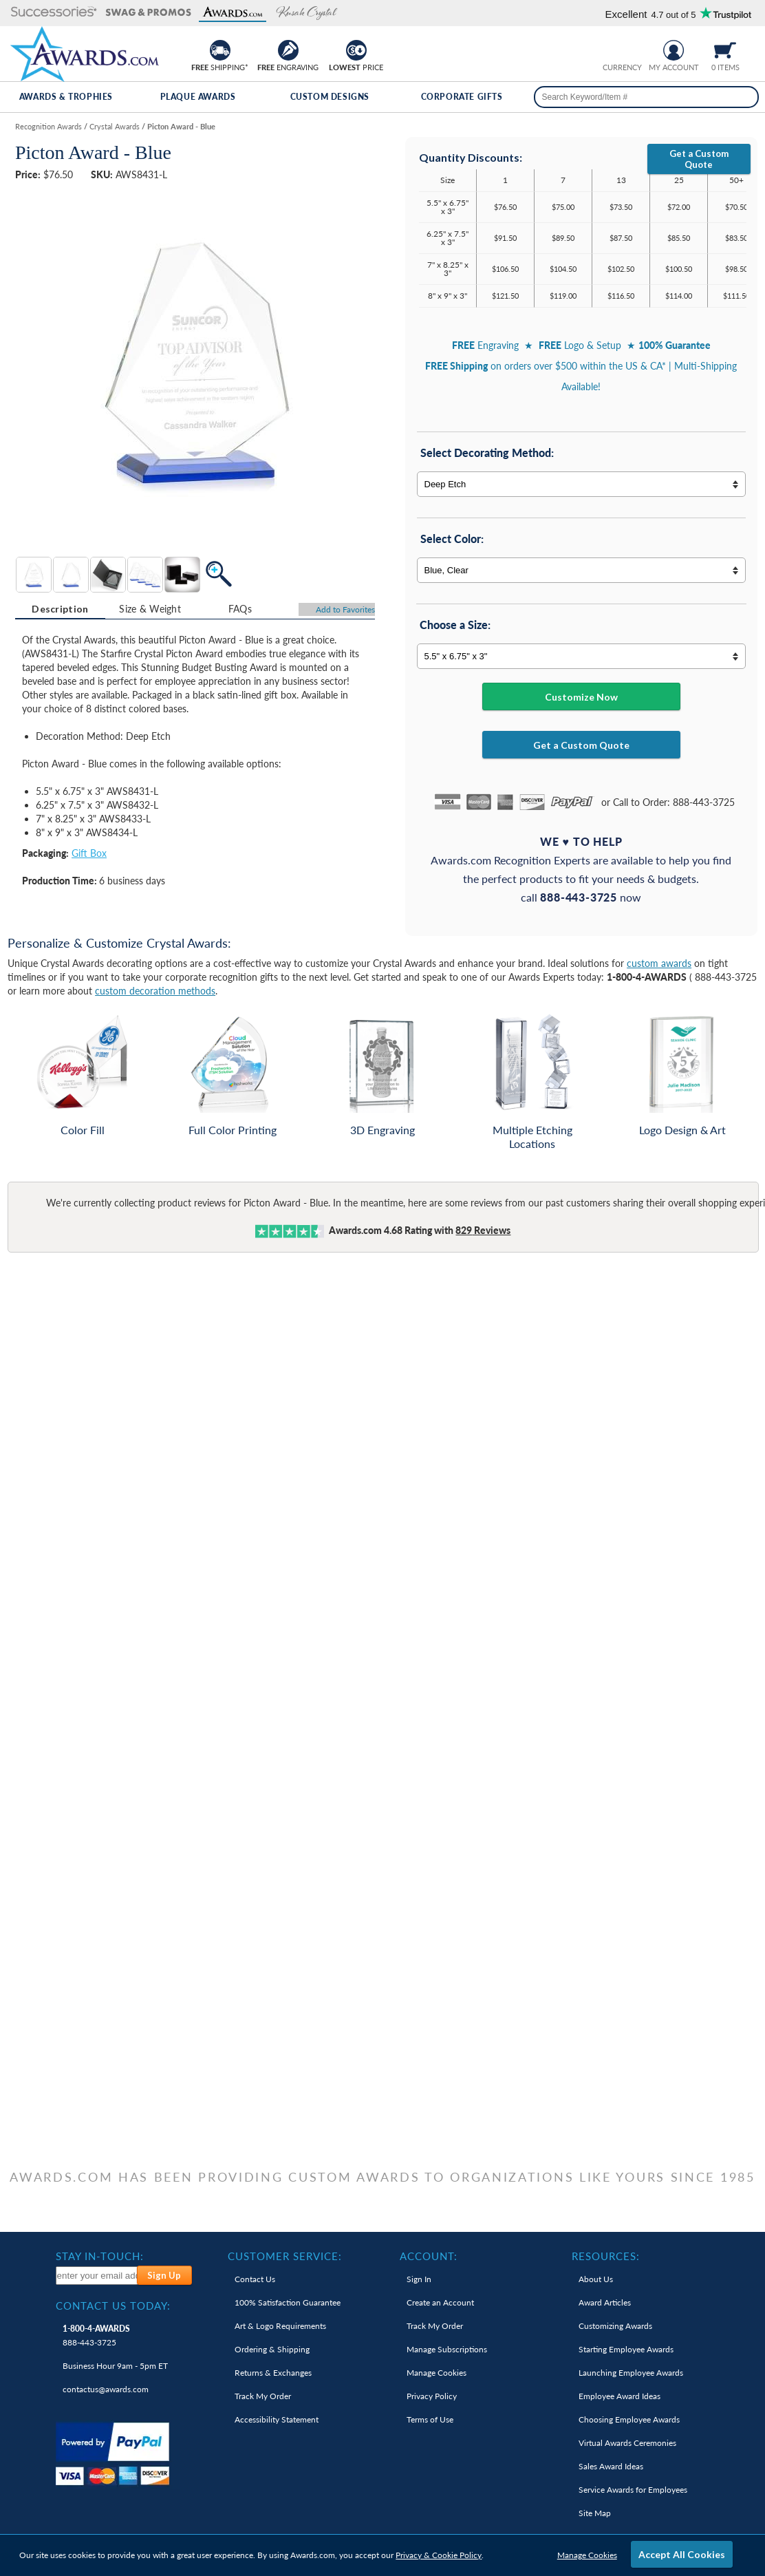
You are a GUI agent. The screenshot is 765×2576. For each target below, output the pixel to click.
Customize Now (581, 697)
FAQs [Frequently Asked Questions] (240, 609)
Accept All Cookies (681, 2554)
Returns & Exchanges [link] (273, 2372)
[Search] (743, 97)
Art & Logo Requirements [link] (280, 2326)
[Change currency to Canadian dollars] (632, 48)
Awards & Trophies (66, 97)
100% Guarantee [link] (288, 2302)
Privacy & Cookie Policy (439, 2555)
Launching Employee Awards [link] (631, 2372)
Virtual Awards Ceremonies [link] (627, 2443)
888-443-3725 (96, 2335)
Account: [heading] (428, 2256)
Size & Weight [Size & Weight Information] (150, 609)
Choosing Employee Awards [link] (629, 2419)
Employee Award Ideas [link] (619, 2396)
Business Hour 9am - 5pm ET (115, 2366)
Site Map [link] (595, 2513)
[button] (54, 12)
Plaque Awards (198, 97)
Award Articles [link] (605, 2302)
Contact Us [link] (255, 2279)
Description (60, 609)
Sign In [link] (419, 2279)
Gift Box (89, 853)
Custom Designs (329, 97)
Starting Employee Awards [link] (626, 2349)
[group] (622, 48)
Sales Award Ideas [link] (611, 2466)
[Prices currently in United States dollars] (611, 48)
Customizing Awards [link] (615, 2326)
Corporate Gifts (462, 97)
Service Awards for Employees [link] (633, 2489)
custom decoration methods (155, 991)
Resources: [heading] (606, 2256)
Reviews (482, 1230)
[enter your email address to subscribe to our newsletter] (97, 2275)
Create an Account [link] (440, 2302)
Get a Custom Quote (699, 159)
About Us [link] (596, 2279)
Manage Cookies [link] (436, 2372)
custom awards (659, 963)
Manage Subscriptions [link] (447, 2349)
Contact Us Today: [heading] (113, 2305)
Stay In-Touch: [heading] (100, 2256)
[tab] (60, 609)
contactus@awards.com (106, 2389)
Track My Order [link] (263, 2396)
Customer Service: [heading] (285, 2256)
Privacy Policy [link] (432, 2396)
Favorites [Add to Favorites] (345, 609)
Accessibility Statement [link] (277, 2419)
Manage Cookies (587, 2555)
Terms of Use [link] (430, 2419)
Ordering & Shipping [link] (272, 2349)
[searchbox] (646, 97)
